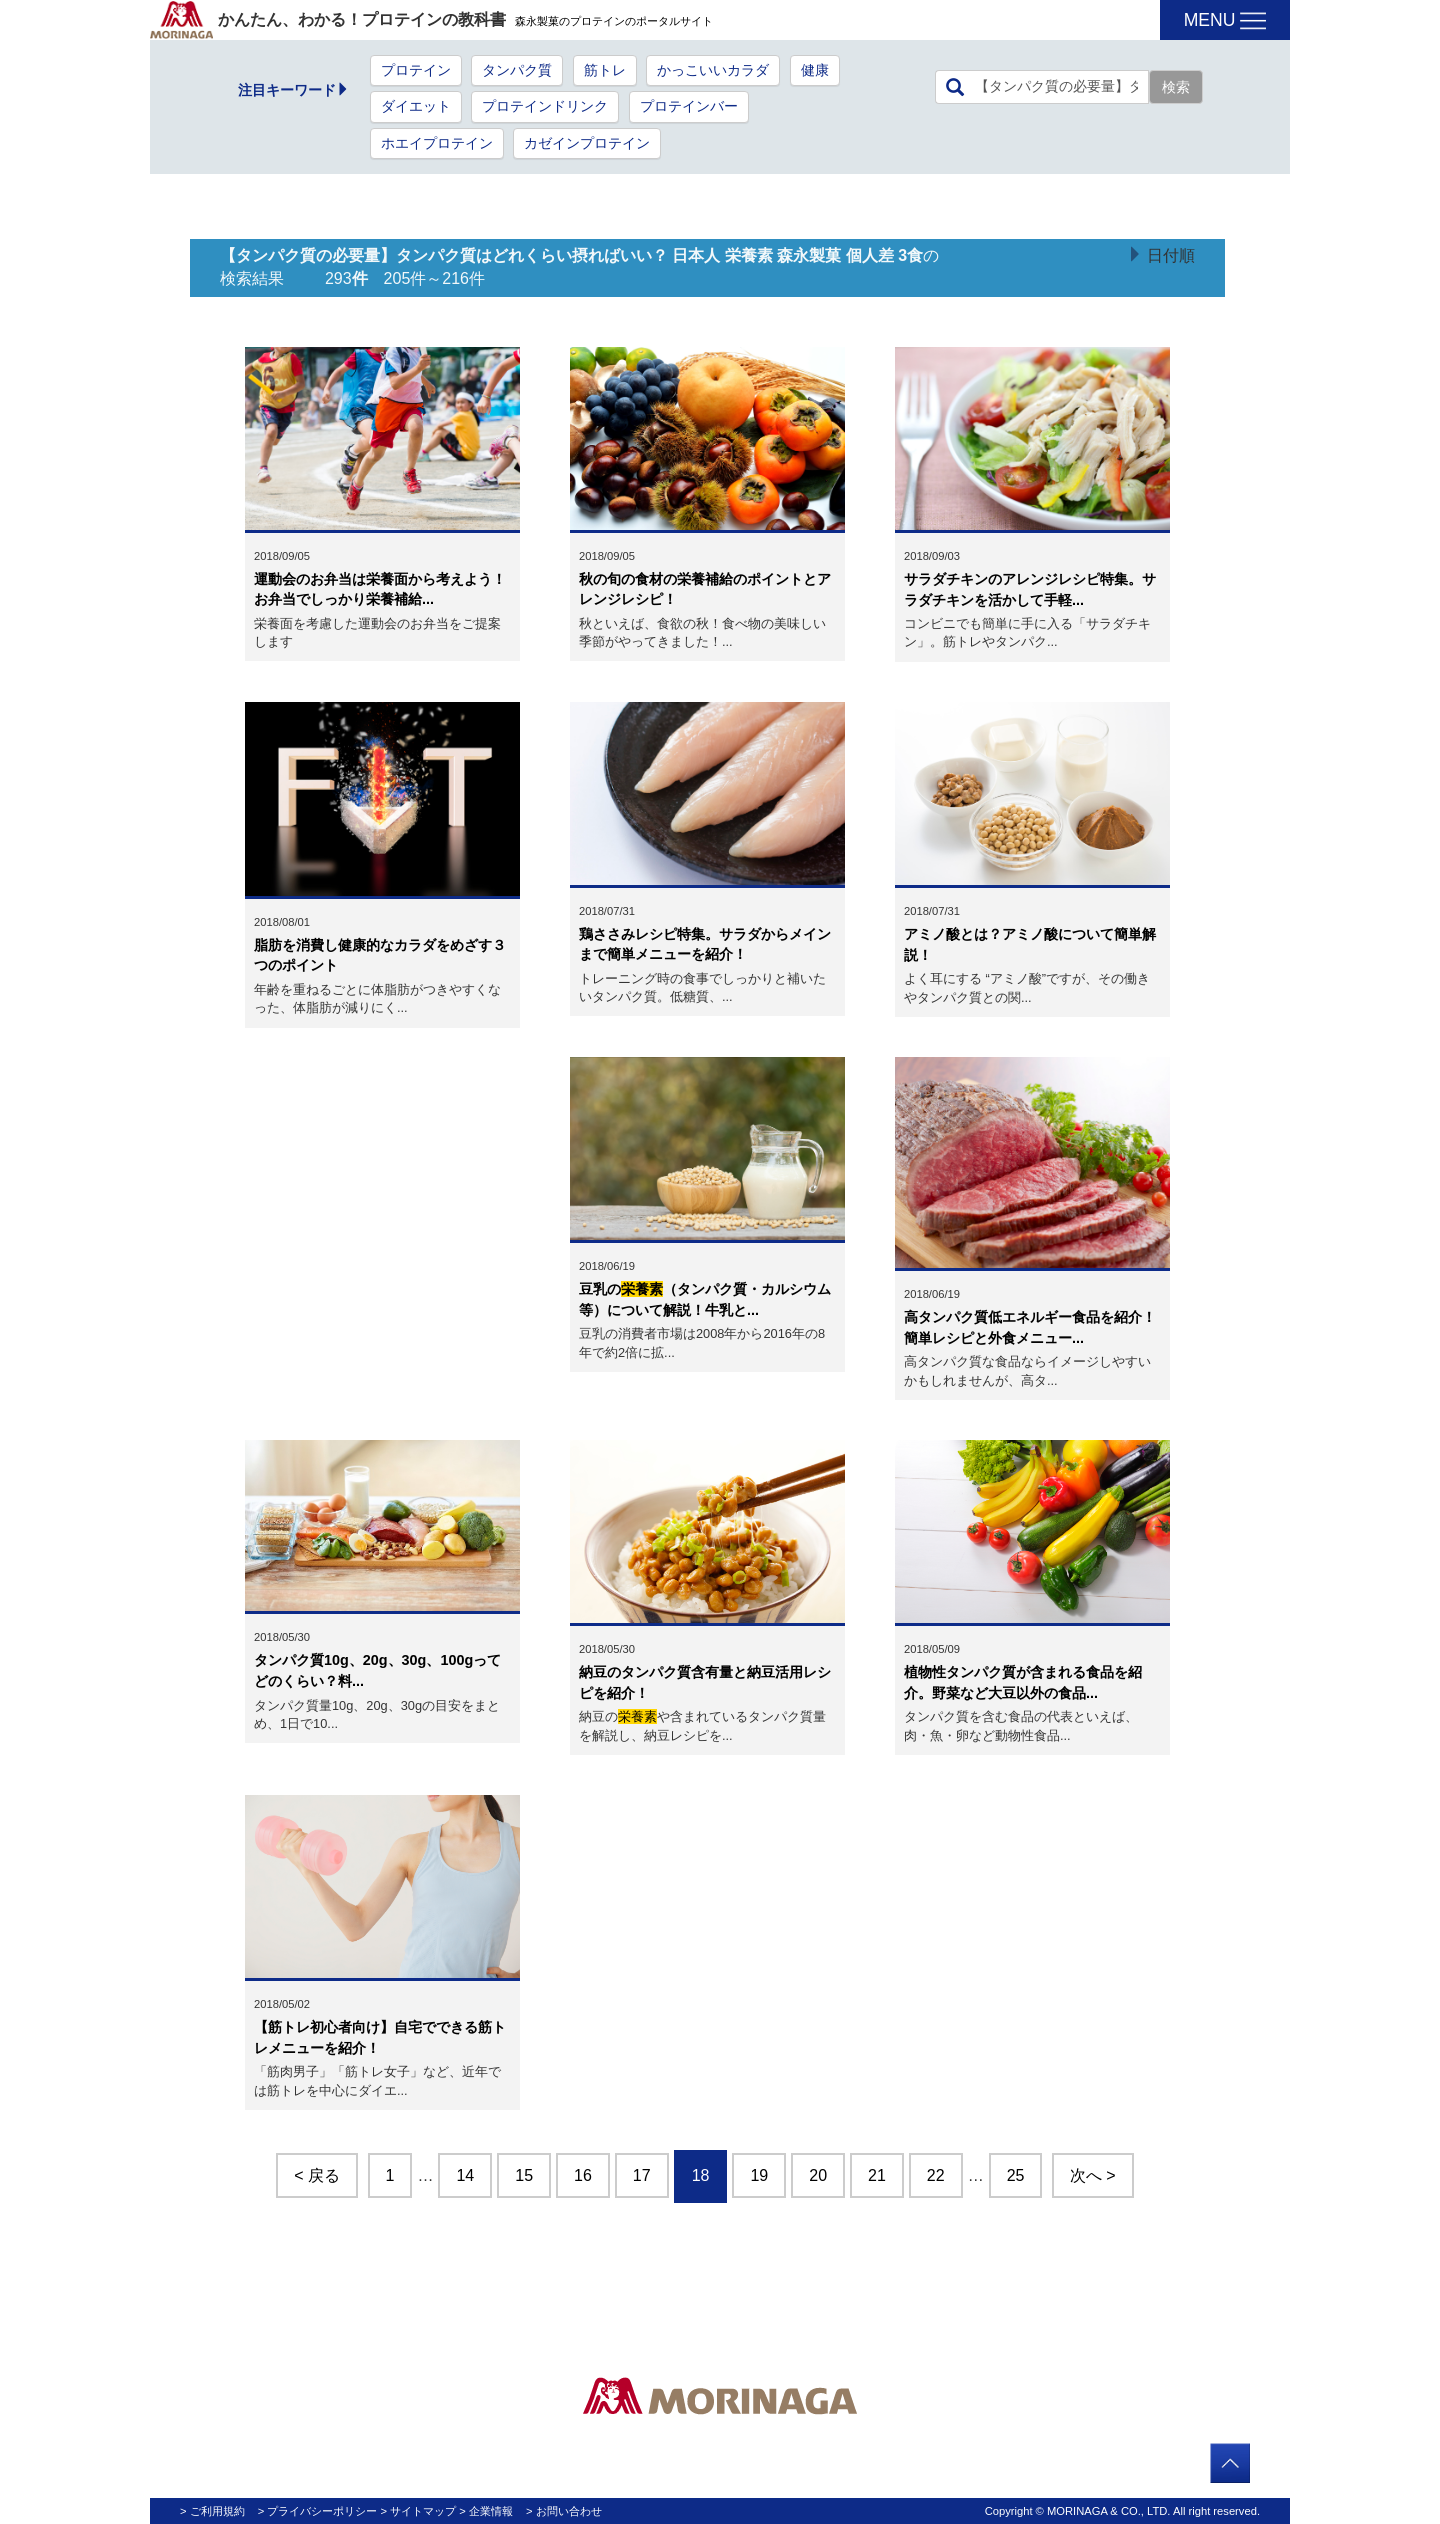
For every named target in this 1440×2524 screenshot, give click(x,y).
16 (583, 2175)
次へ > (1093, 2175)
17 (642, 2175)
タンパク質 (517, 70)
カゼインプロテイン (587, 143)
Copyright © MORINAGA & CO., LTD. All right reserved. (1122, 2511)
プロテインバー (689, 106)
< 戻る (317, 2175)
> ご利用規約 (212, 2511)
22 (936, 2175)
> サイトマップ (419, 2511)
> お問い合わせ (564, 2511)
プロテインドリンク (545, 106)
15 (524, 2175)
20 (818, 2175)
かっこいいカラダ (713, 70)
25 (1016, 2175)
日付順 (1171, 255)
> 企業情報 (486, 2511)
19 (759, 2175)
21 (877, 2175)
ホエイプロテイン (437, 143)
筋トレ (605, 70)
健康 (815, 70)
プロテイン (416, 70)
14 (465, 2175)
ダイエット (416, 106)
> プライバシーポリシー (318, 2511)
